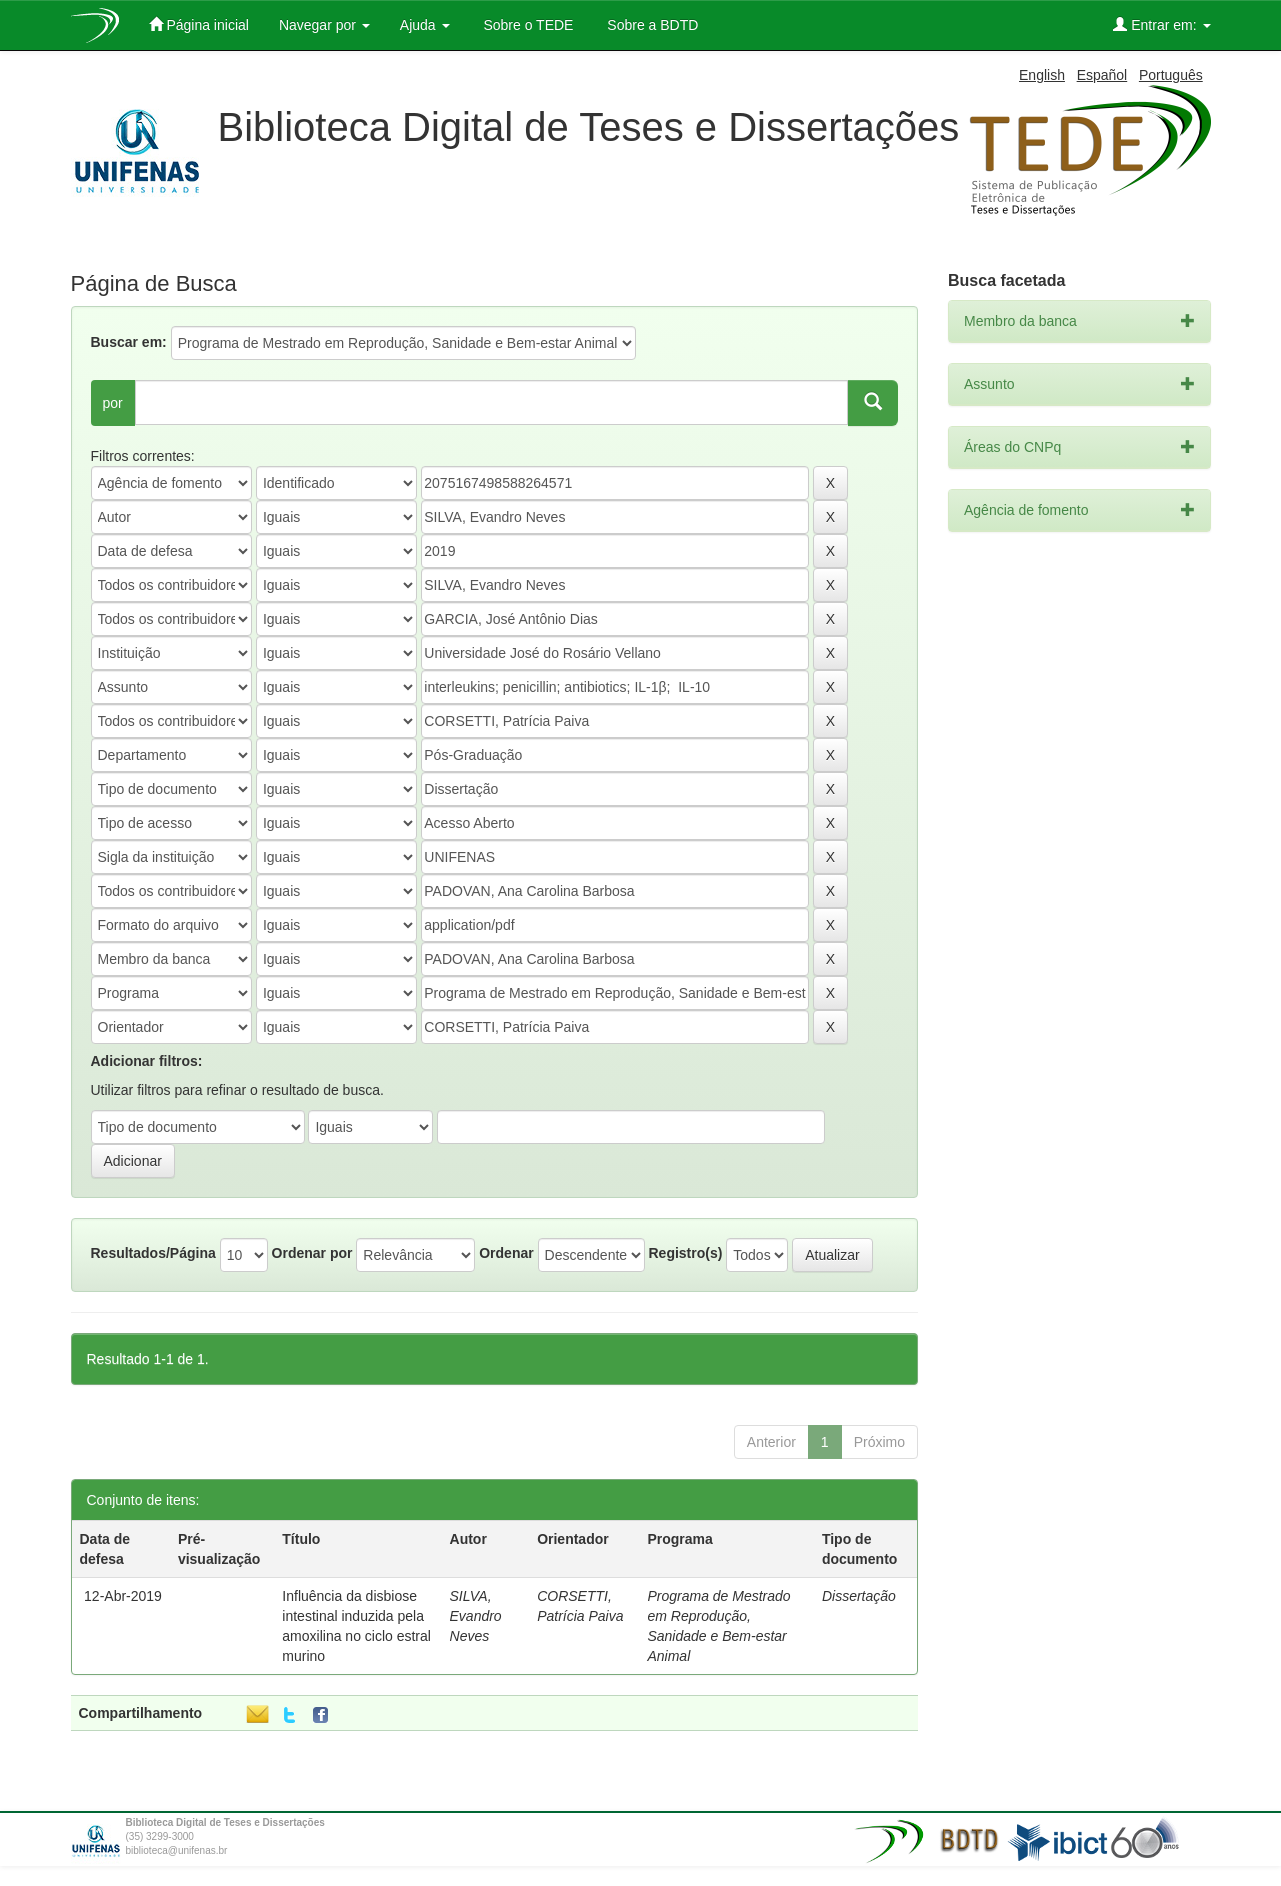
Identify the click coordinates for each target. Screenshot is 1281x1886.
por (113, 403)
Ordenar (506, 1253)
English (1042, 75)
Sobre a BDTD (650, 25)
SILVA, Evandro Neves (476, 1616)
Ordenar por (312, 1253)
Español (1102, 75)
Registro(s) (685, 1253)
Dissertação (859, 1596)
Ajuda (425, 25)
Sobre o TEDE (527, 25)
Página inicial (199, 24)
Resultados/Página (153, 1253)
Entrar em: (1161, 24)
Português (1171, 75)
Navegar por (324, 25)
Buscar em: (129, 342)
